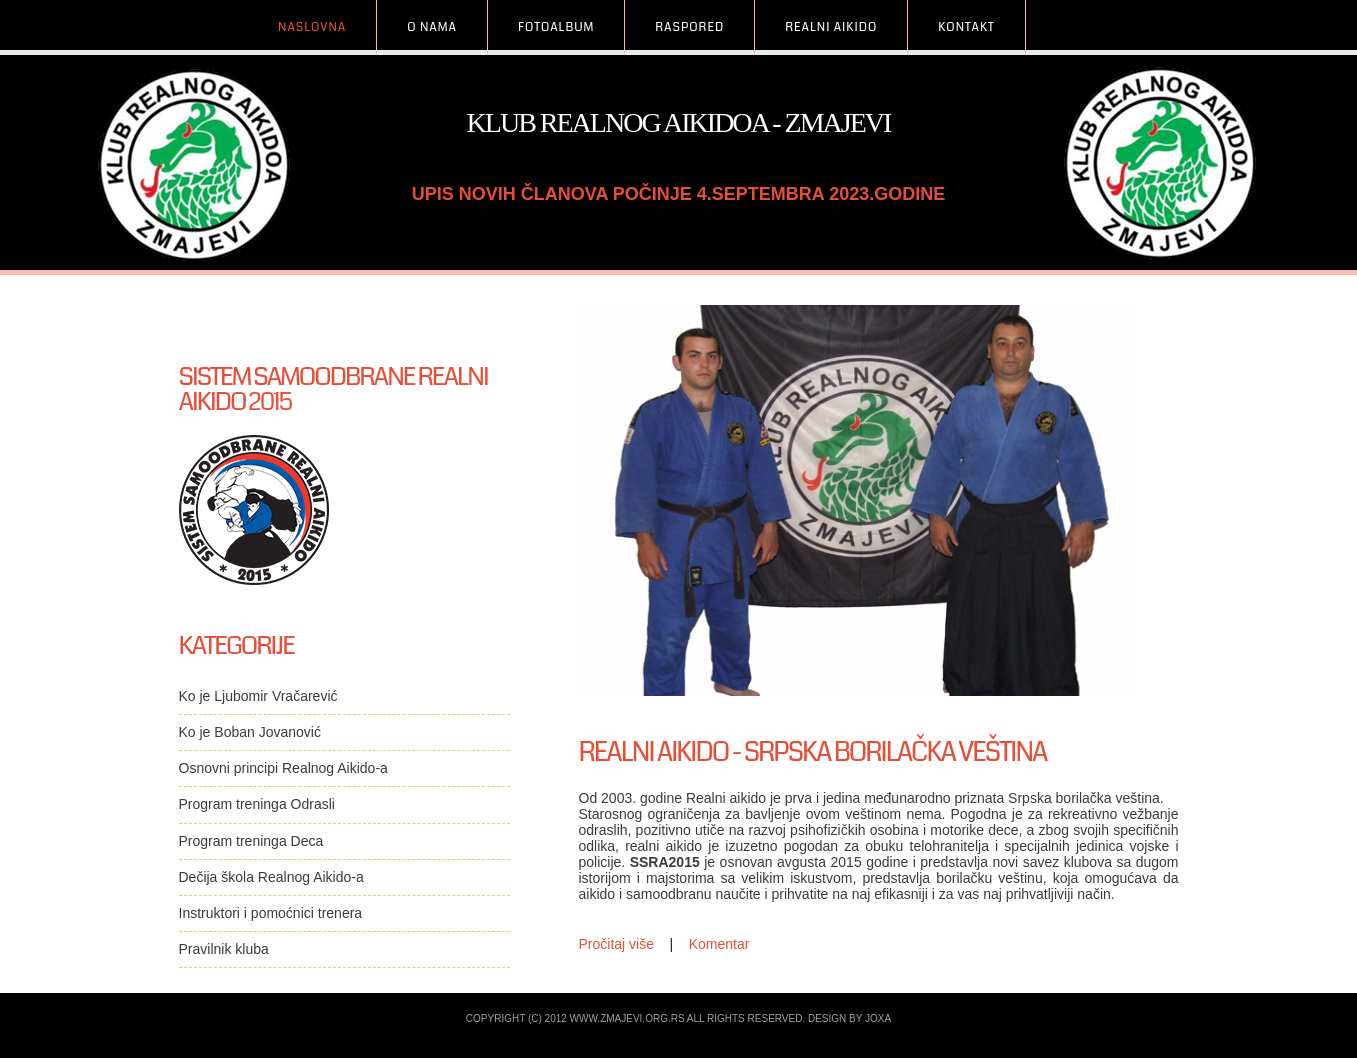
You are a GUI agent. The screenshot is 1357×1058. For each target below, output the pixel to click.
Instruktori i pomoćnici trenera (271, 913)
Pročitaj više (616, 944)
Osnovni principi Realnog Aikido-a (283, 768)
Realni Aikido (831, 27)
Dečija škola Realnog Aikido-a (271, 877)
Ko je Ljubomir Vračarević (258, 696)
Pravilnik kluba (224, 949)
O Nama (432, 27)
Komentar (719, 944)
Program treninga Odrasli (257, 804)
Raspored (689, 27)
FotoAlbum (556, 27)
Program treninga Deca (251, 841)
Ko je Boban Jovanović (250, 732)
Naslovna (312, 27)
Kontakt (966, 27)
